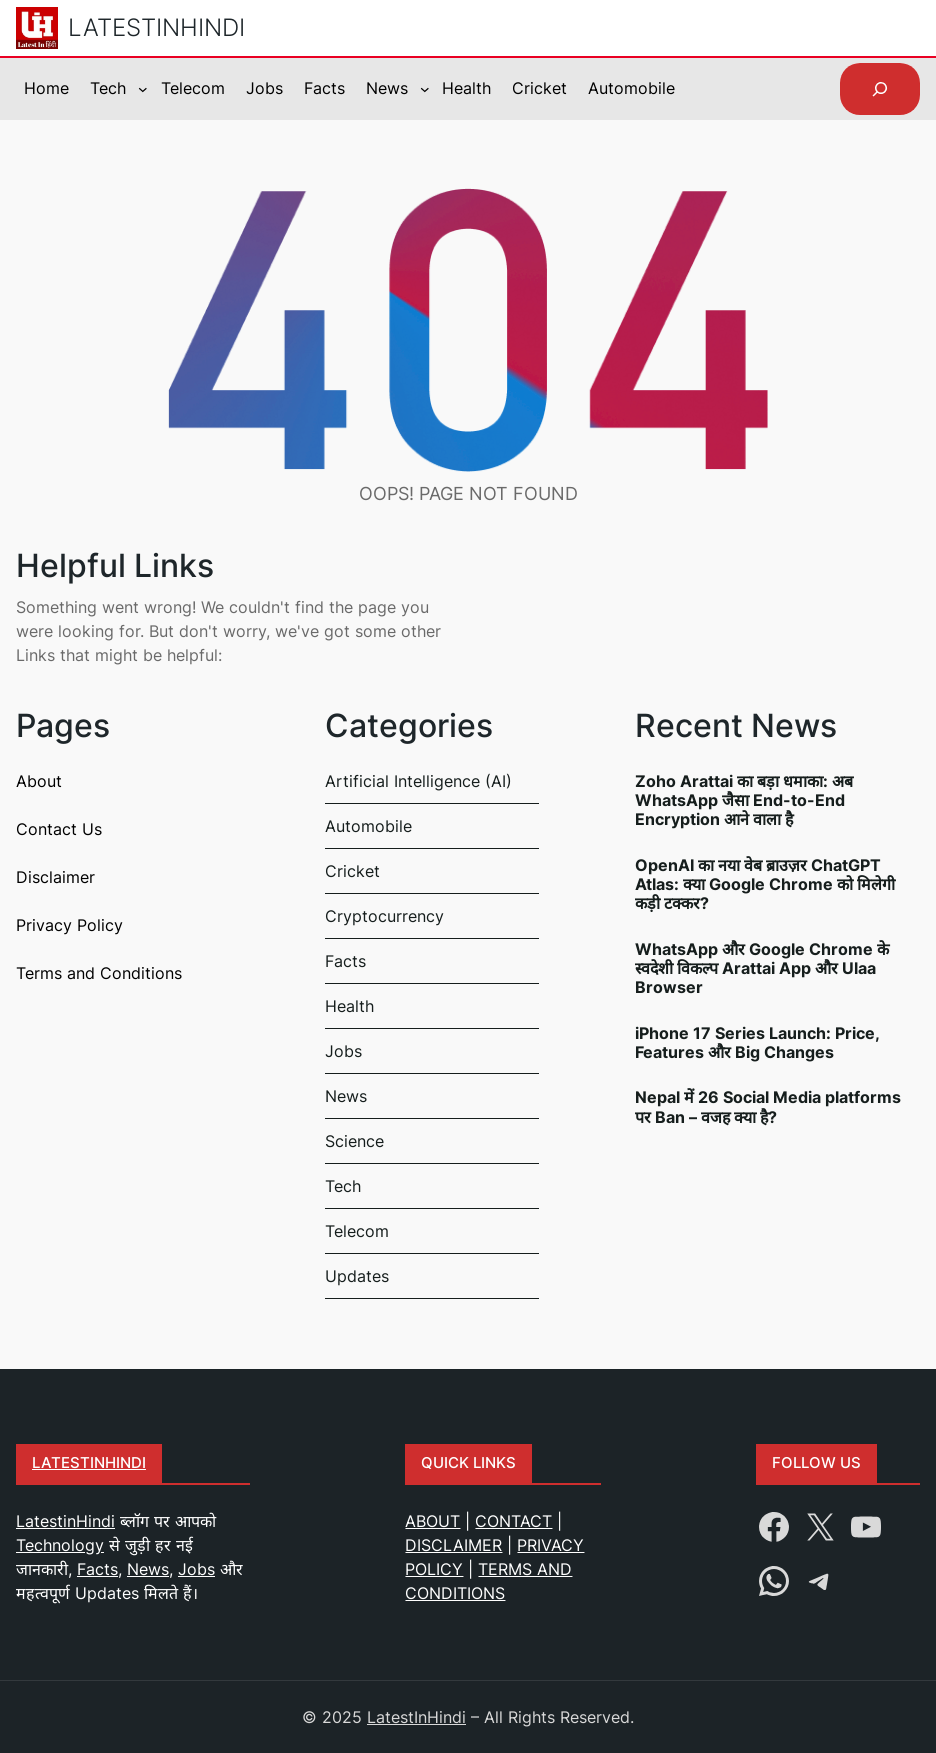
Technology (60, 1545)
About (39, 781)
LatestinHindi (65, 1521)
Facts (345, 961)
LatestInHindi (156, 27)
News (346, 1096)
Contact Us (59, 829)
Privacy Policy (69, 925)
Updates (357, 1276)
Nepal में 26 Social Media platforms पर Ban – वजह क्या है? (768, 1107)
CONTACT (513, 1521)
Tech (343, 1186)
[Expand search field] (880, 89)
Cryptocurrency (384, 916)
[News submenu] (425, 89)
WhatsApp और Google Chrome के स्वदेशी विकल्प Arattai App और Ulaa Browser (762, 968)
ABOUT (432, 1521)
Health (349, 1006)
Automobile (368, 826)
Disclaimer (55, 877)
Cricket (352, 871)
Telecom (357, 1231)
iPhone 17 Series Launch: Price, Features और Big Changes (757, 1043)
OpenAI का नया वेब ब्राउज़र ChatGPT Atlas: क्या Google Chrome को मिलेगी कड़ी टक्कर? (765, 884)
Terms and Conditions (99, 973)
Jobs (343, 1051)
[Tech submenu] (143, 89)
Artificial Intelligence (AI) (418, 781)
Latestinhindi (89, 1463)
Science (354, 1141)
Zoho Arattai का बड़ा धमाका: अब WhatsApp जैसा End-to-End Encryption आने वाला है (744, 800)
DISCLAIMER (453, 1545)
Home (46, 88)
